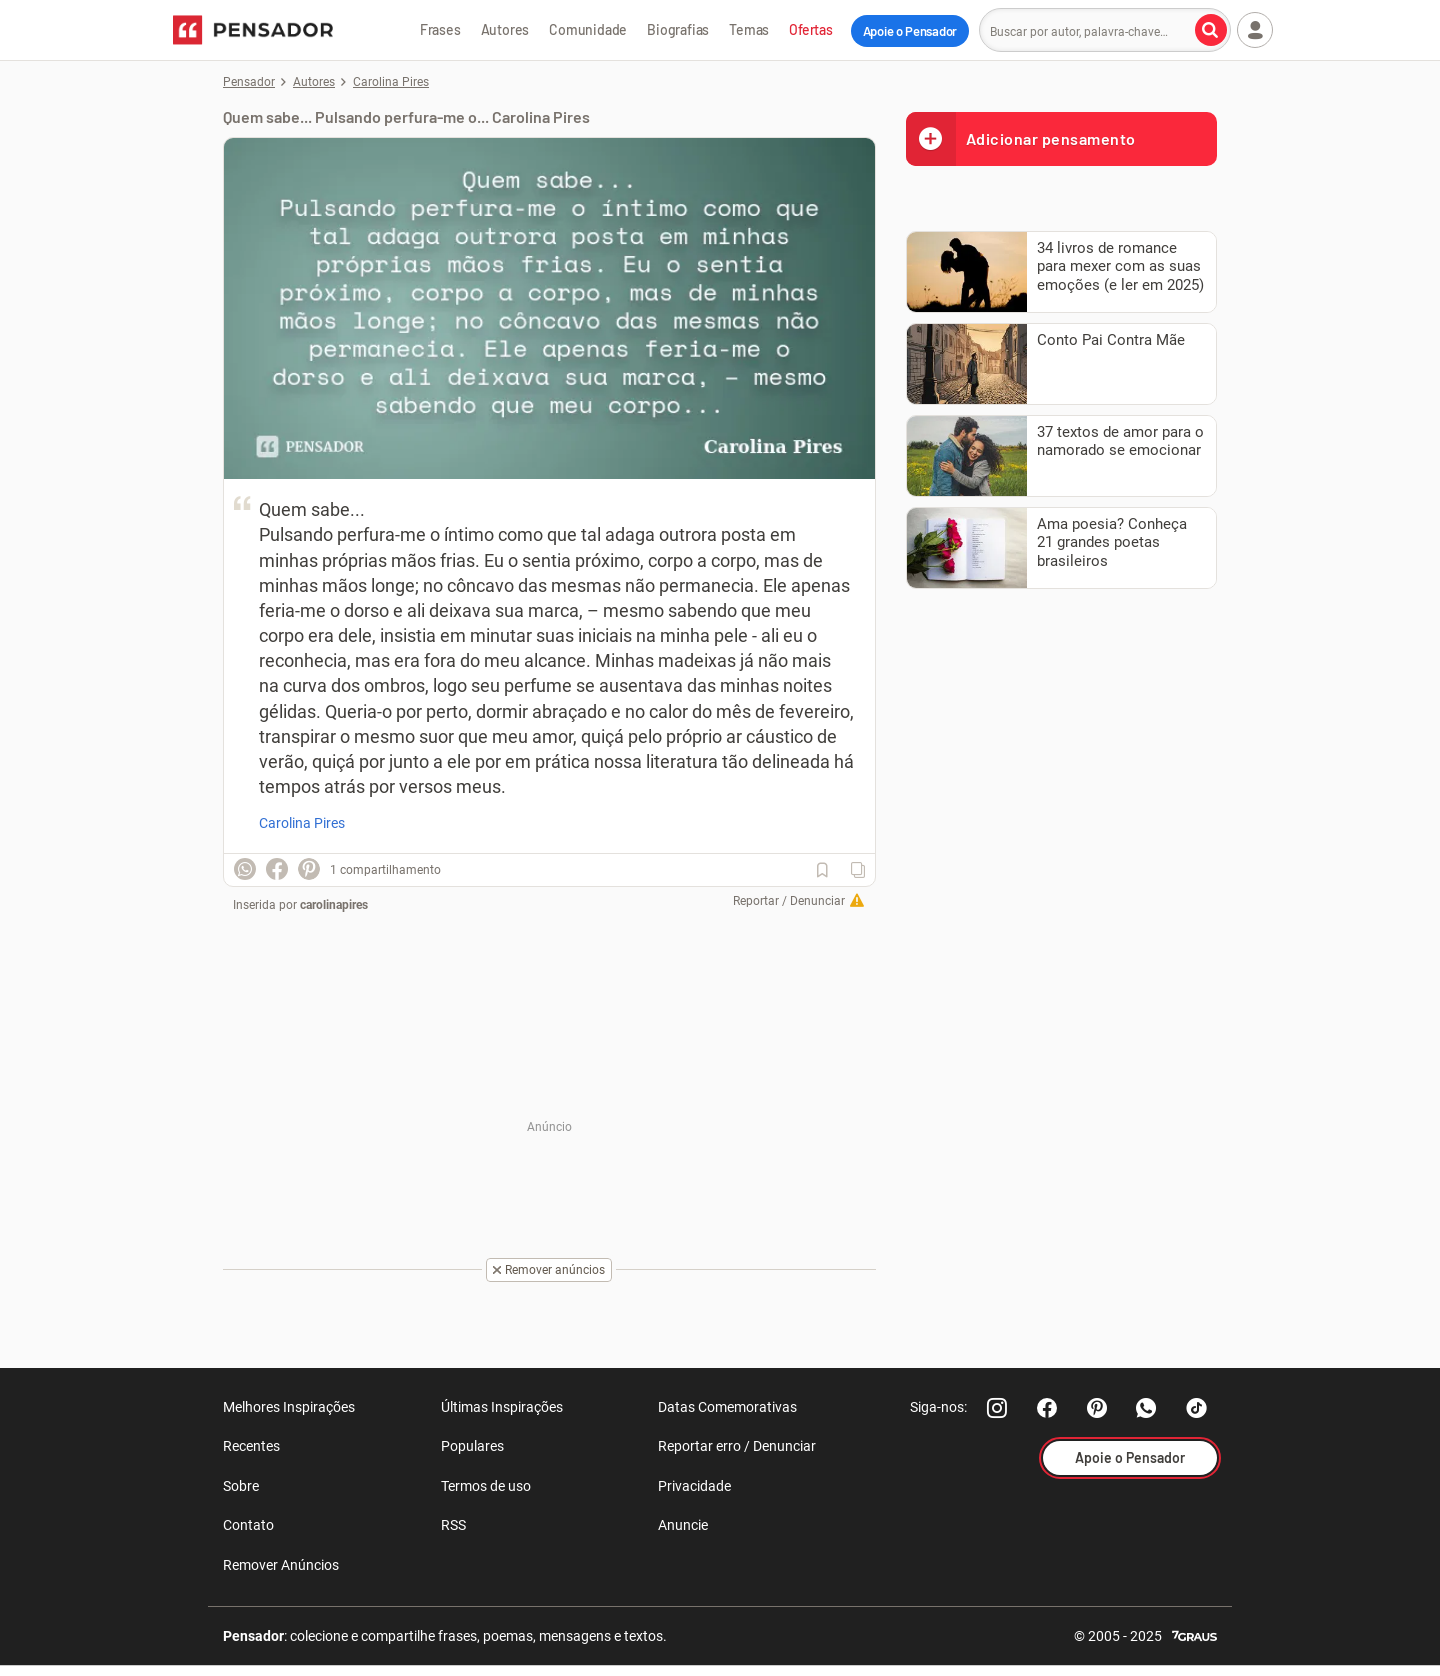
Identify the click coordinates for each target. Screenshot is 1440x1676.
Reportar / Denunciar (789, 901)
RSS (453, 1525)
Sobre (241, 1486)
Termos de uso (486, 1486)
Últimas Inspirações (502, 1407)
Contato (248, 1525)
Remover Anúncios (281, 1565)
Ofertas (811, 29)
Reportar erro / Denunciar (737, 1446)
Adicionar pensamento (1021, 138)
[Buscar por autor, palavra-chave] (1211, 30)
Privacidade (694, 1486)
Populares (472, 1446)
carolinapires (334, 905)
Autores (505, 29)
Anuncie (683, 1525)
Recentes (251, 1446)
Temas (749, 29)
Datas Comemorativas (727, 1407)
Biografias (678, 29)
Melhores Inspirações (289, 1407)
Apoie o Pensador (910, 31)
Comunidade (588, 29)
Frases (440, 29)
